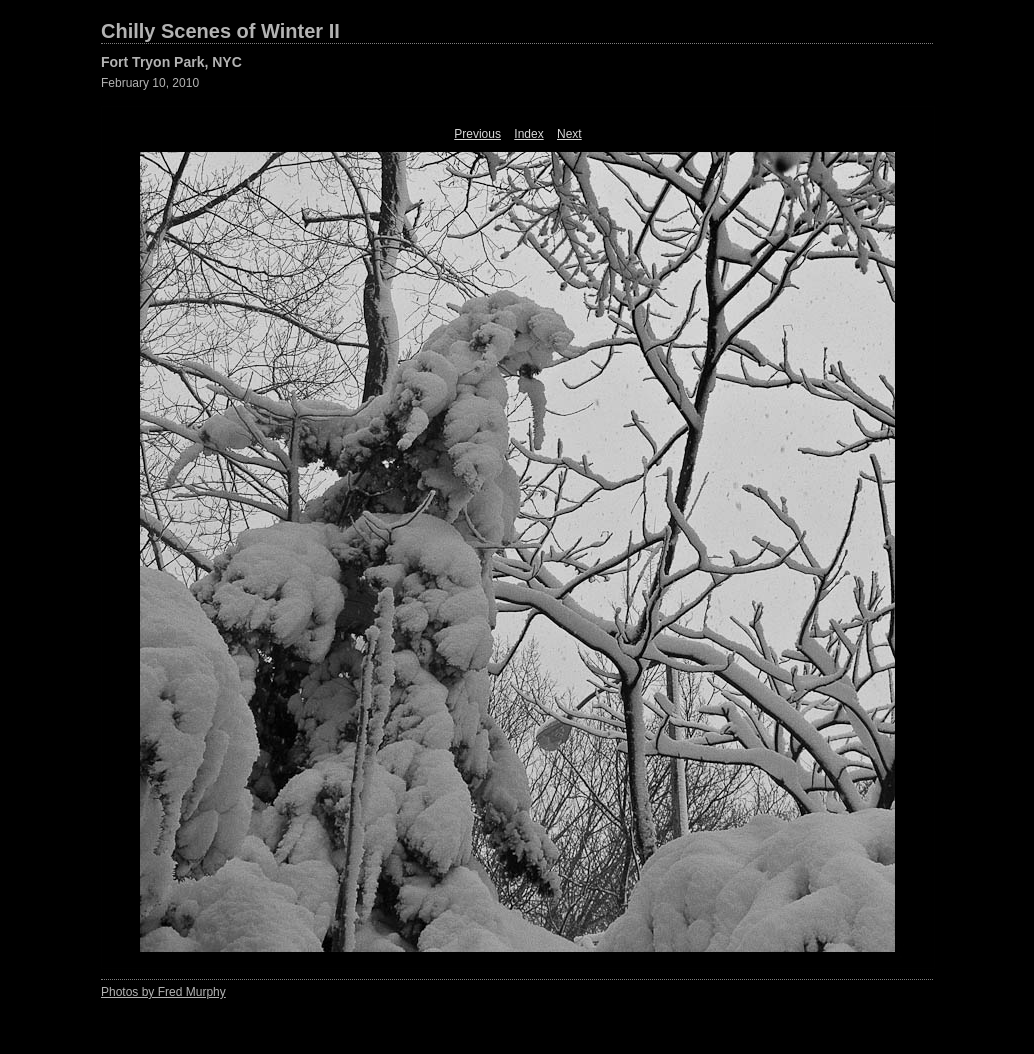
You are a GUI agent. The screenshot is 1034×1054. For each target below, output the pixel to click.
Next (569, 134)
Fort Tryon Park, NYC (171, 62)
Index (528, 134)
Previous (477, 134)
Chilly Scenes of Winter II (220, 31)
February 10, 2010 (150, 83)
